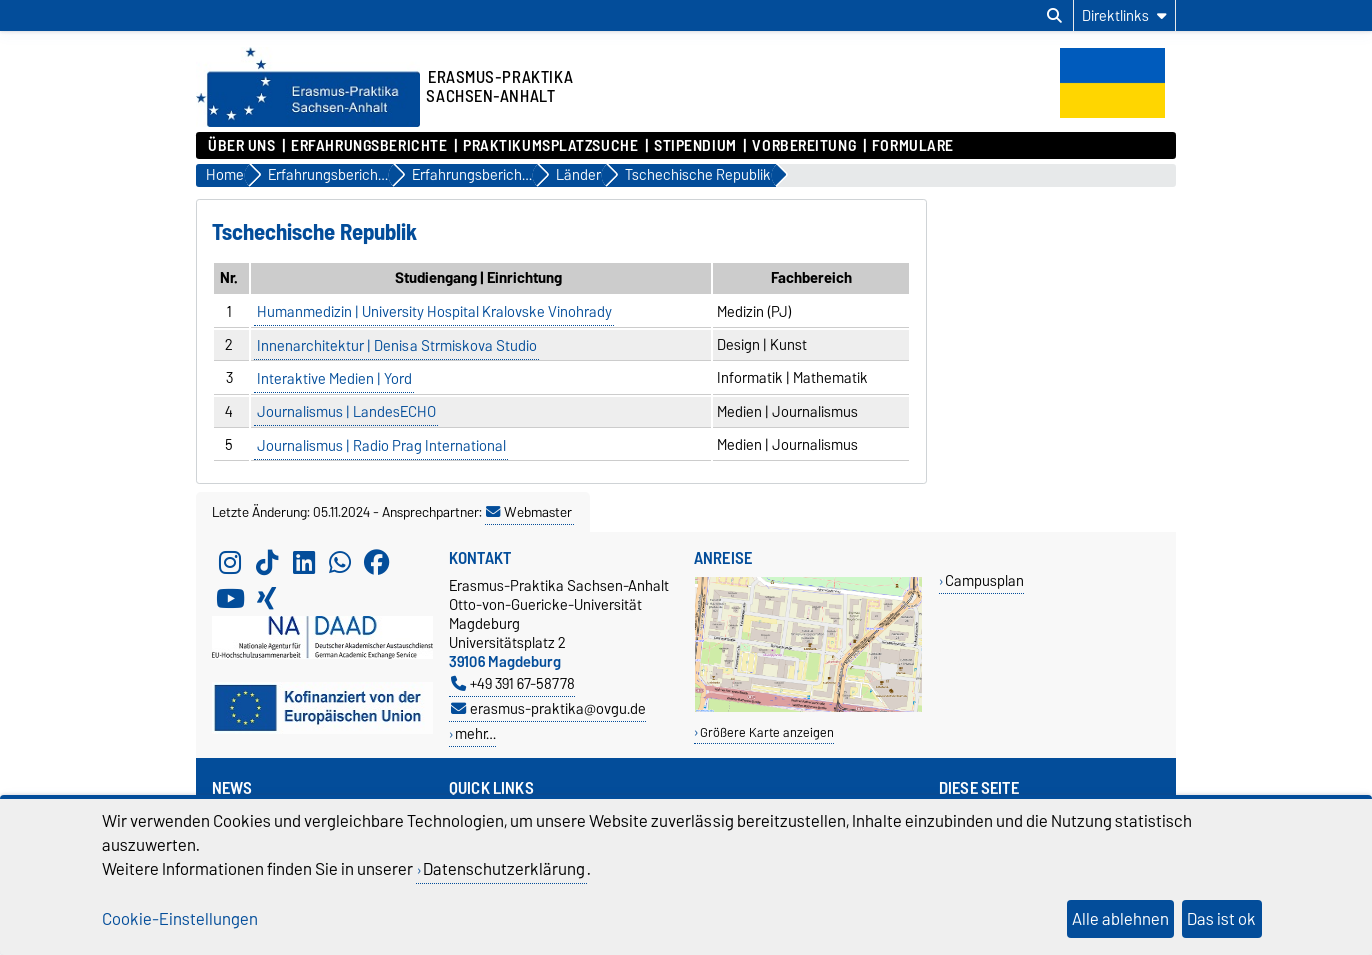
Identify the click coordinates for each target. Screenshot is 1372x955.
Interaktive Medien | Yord (334, 378)
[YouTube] (230, 598)
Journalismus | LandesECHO (346, 412)
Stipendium (695, 146)
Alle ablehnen (1120, 919)
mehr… (475, 733)
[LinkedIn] (304, 562)
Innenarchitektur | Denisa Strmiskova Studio (397, 345)
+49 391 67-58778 (513, 683)
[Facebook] (377, 562)
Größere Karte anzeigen (767, 732)
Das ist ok (1221, 919)
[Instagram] (230, 562)
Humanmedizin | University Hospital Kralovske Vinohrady (434, 312)
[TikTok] (267, 562)
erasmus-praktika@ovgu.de (548, 708)
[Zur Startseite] (308, 122)
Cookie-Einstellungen (180, 919)
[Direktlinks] (1124, 15)
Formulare (913, 146)
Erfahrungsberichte (369, 146)
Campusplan (984, 580)
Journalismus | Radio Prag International (381, 445)
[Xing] (267, 598)
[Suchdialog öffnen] (1054, 16)
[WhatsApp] (340, 562)
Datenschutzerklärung (504, 869)
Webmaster (529, 512)
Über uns (241, 146)
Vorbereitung (804, 146)
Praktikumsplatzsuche (550, 146)
